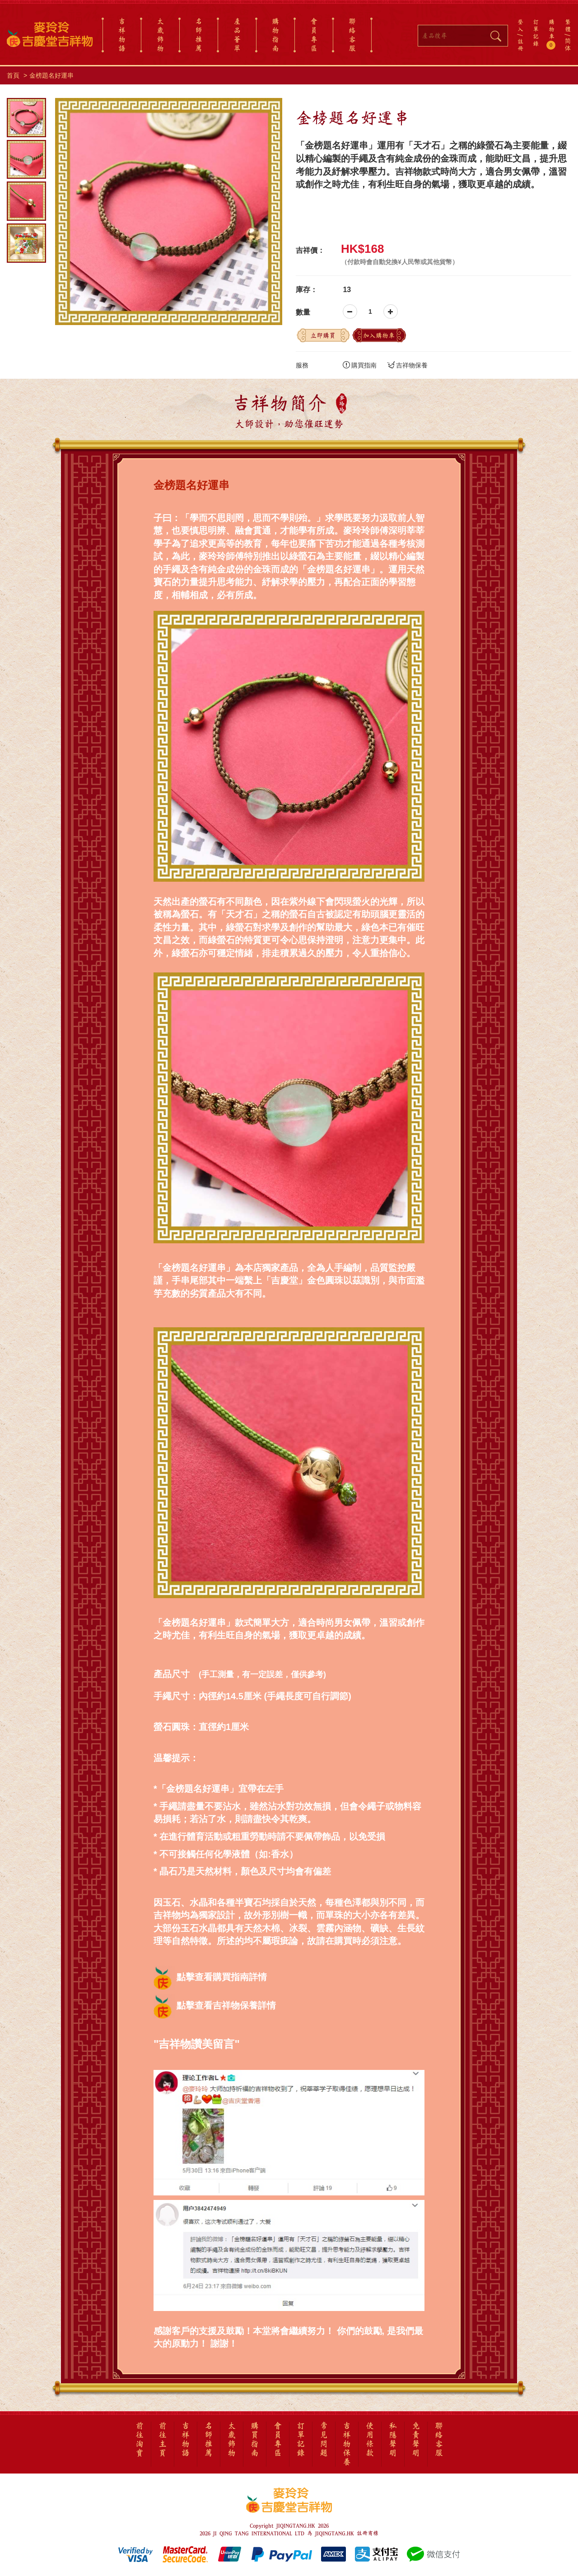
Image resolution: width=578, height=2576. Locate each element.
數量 (303, 312)
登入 (520, 25)
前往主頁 (162, 2440)
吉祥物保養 (407, 364)
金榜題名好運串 (51, 75)
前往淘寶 (139, 2440)
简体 (568, 44)
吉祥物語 (122, 34)
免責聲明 (416, 2440)
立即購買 (323, 335)
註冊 (520, 44)
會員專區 (313, 34)
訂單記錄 (536, 32)
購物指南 (275, 34)
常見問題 (324, 2440)
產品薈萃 (237, 34)
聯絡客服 (352, 34)
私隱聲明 (393, 2440)
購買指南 (360, 364)
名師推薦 (198, 34)
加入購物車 (379, 335)
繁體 (568, 25)
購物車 (552, 34)
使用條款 (370, 2440)
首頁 (13, 75)
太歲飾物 (160, 34)
